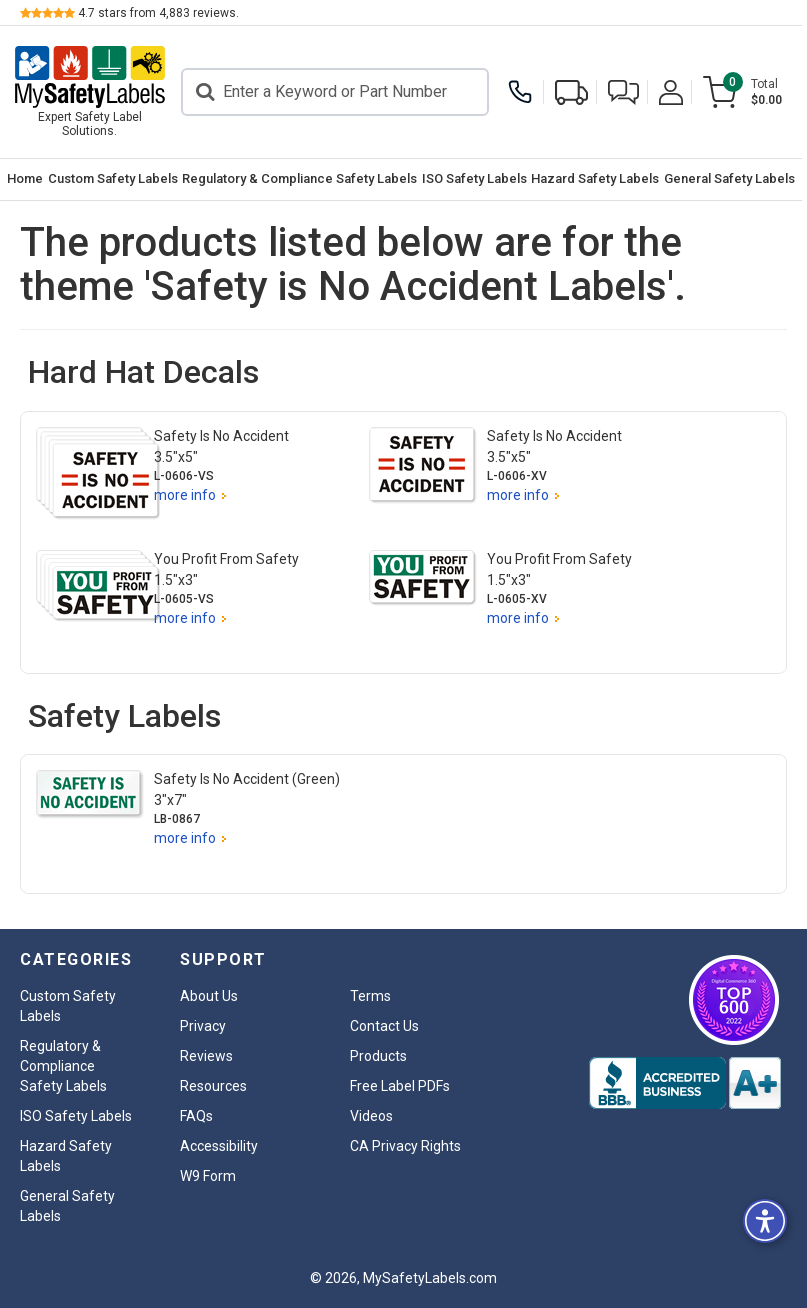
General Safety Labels (733, 178)
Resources (213, 1086)
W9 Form (208, 1176)
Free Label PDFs (400, 1086)
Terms (370, 996)
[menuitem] (25, 179)
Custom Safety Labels (114, 178)
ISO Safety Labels (477, 178)
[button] (628, 92)
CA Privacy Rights (405, 1146)
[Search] (337, 92)
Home (26, 178)
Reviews (206, 1056)
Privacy (203, 1026)
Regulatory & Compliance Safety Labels (301, 178)
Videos (371, 1116)
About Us (209, 996)
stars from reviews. (158, 13)
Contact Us (384, 1026)
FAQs (196, 1116)
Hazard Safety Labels (599, 178)
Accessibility (219, 1146)
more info (185, 495)
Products (378, 1056)
